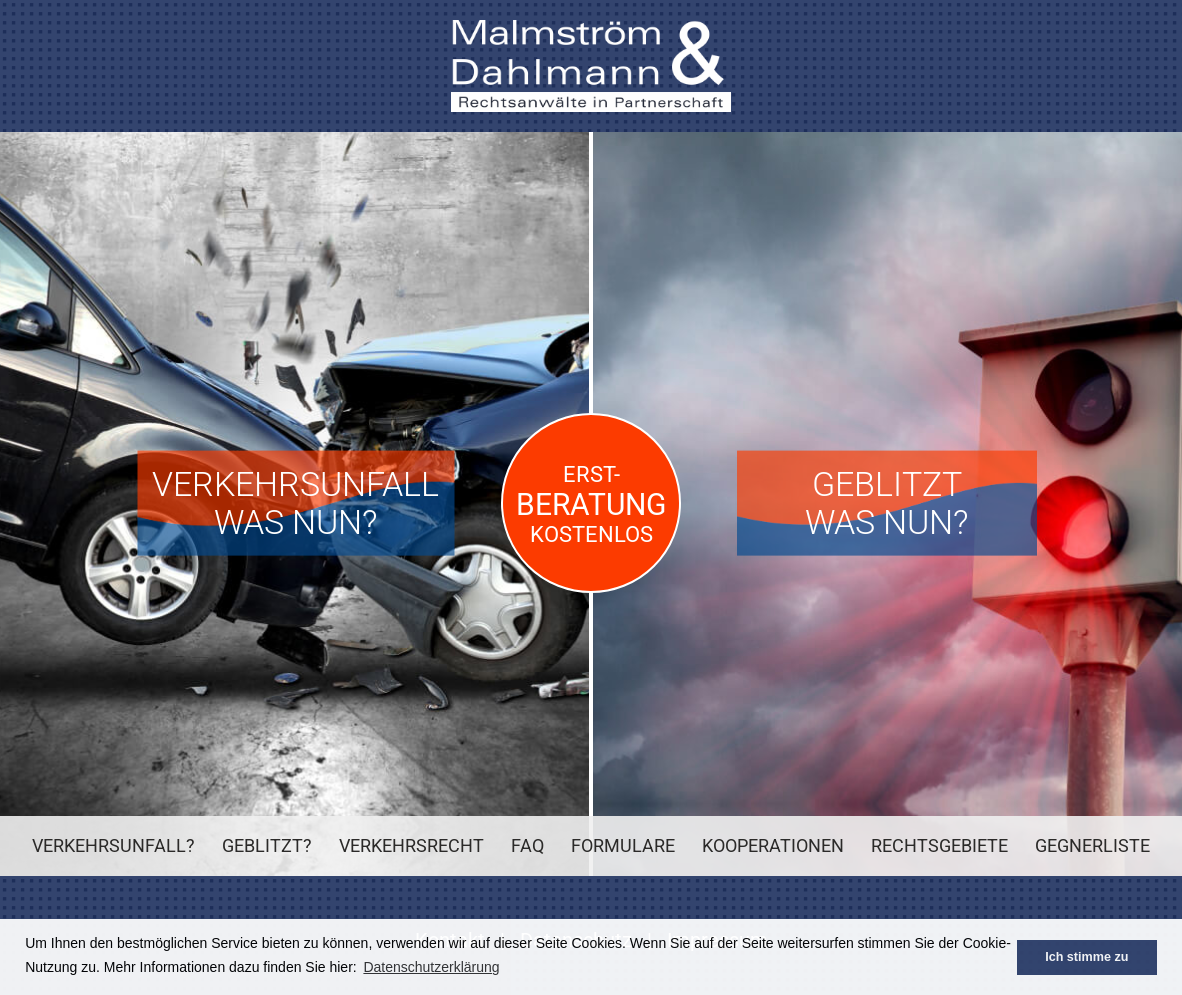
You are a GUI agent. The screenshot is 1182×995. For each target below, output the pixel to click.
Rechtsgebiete (939, 845)
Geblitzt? (267, 845)
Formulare (623, 845)
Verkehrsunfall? (113, 845)
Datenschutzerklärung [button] (431, 967)
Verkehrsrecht (411, 845)
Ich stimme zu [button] (1086, 957)
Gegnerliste (1092, 845)
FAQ (527, 845)
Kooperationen (773, 845)
